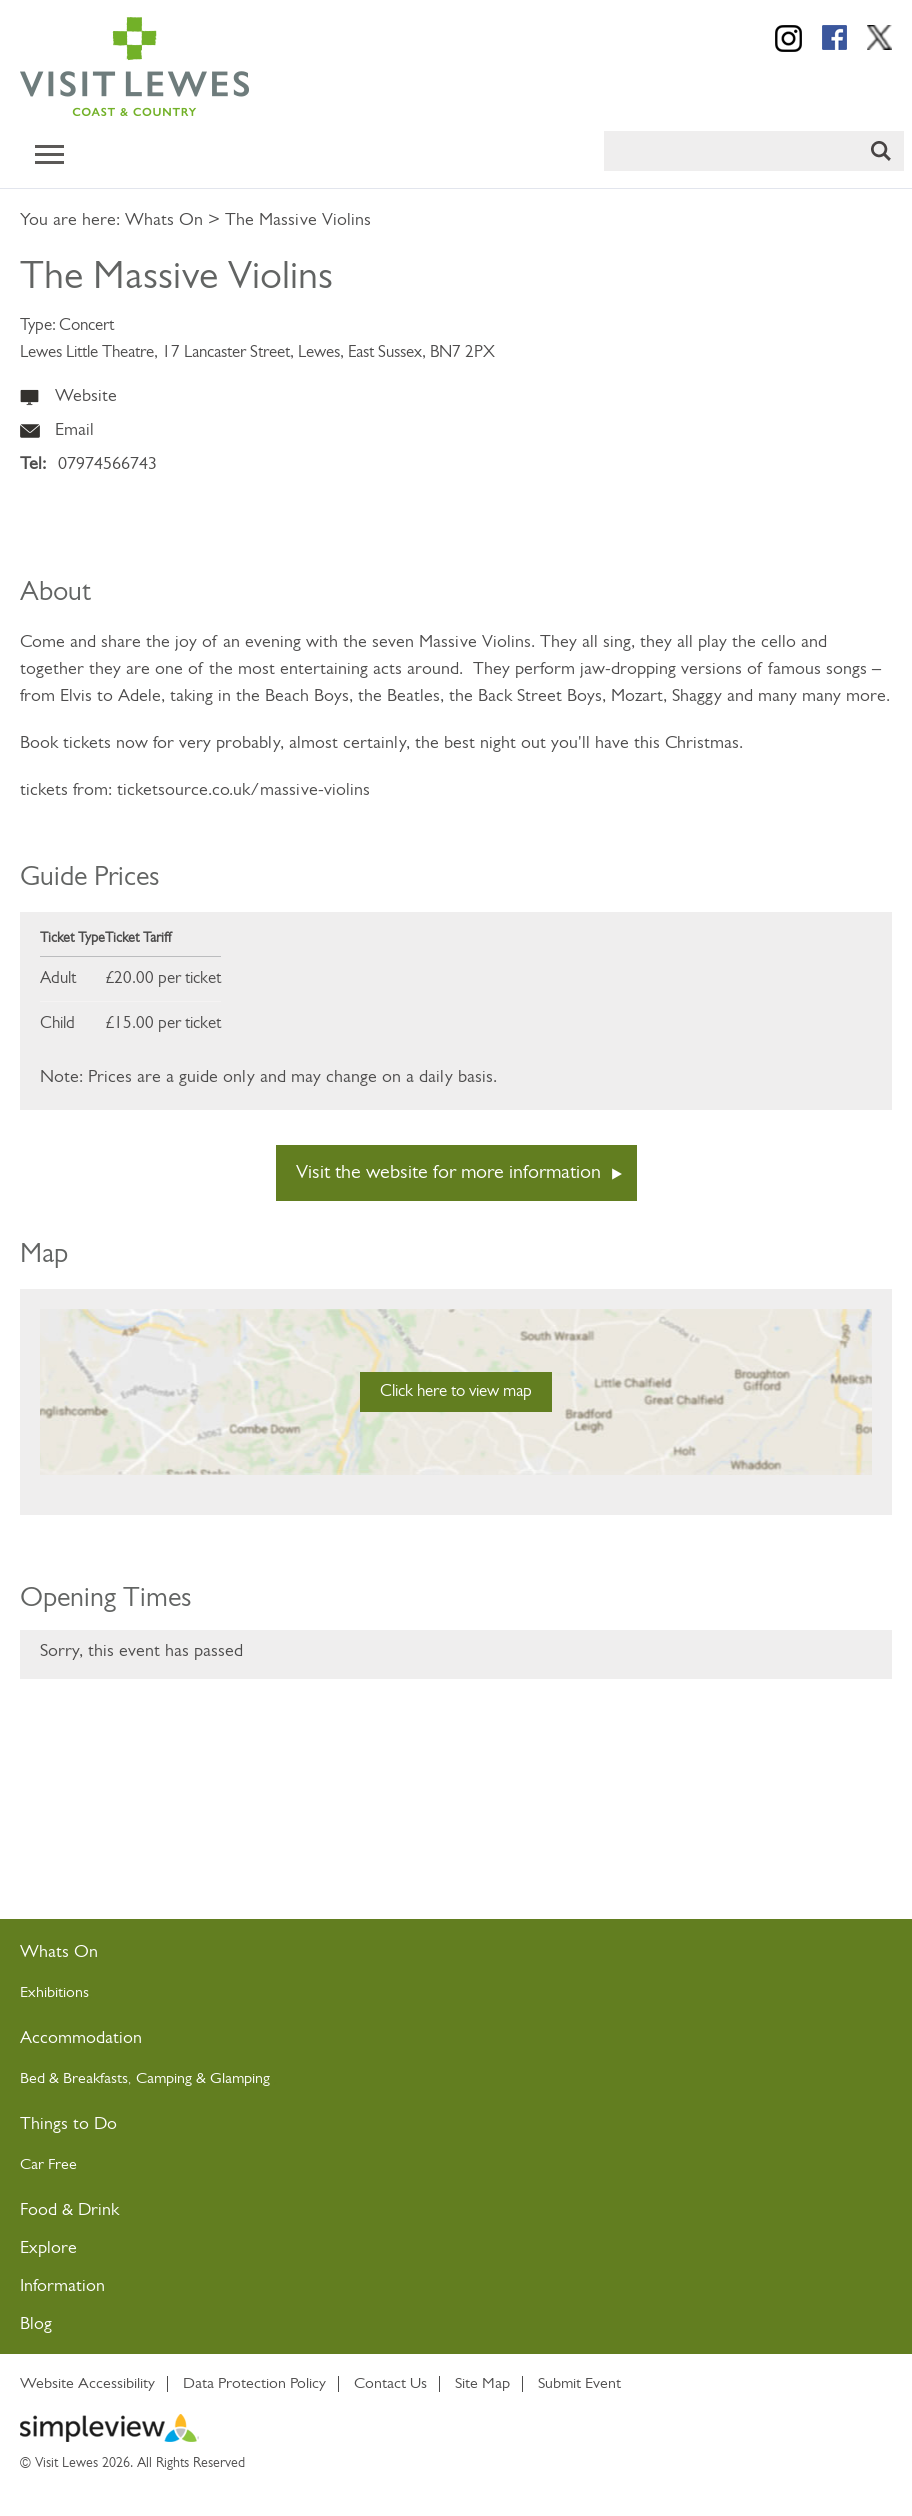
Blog (36, 2324)
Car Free (48, 2165)
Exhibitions (54, 1993)
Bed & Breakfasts (74, 2079)
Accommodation (81, 2038)
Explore (48, 2248)
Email (74, 430)
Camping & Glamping (205, 2079)
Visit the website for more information (448, 1173)
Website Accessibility (87, 2384)
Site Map (482, 2384)
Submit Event (579, 2384)
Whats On (164, 220)
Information (62, 2286)
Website (86, 396)
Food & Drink (69, 2210)
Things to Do (68, 2124)
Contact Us (390, 2384)
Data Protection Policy (254, 2384)
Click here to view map (456, 1391)
